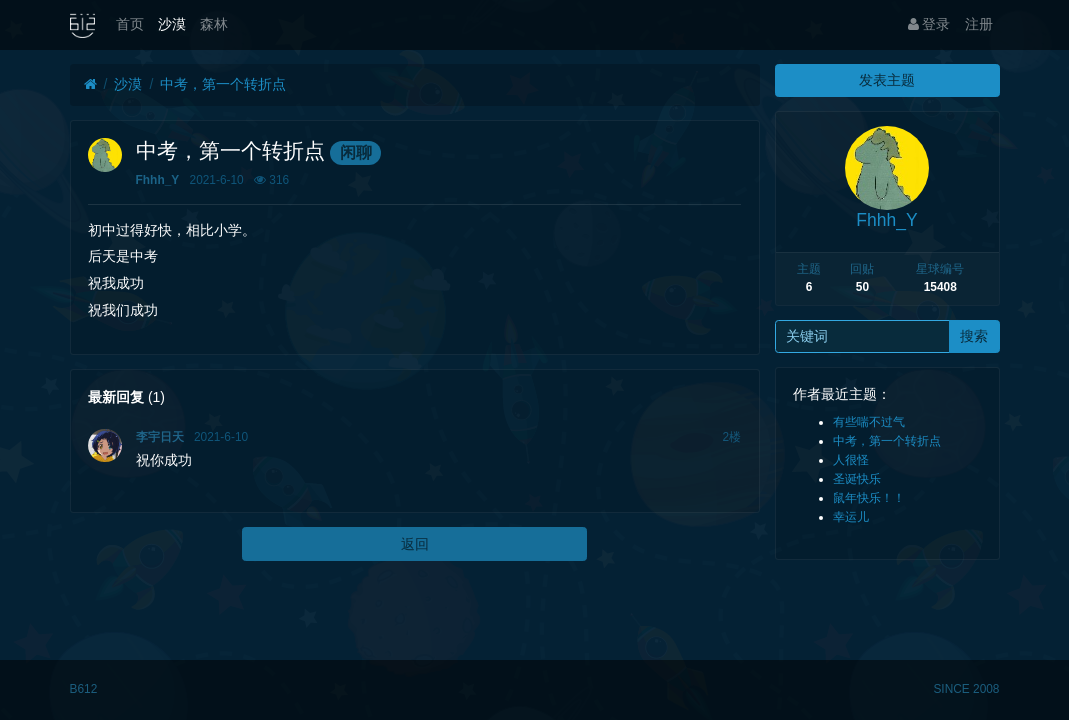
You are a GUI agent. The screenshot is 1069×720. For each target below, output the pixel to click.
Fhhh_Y (158, 180)
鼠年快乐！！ (869, 498)
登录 (929, 24)
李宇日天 (160, 437)
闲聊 (356, 152)
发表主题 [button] (887, 80)
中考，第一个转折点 (223, 84)
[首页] (90, 84)
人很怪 (851, 460)
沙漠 (172, 24)
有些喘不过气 (869, 422)
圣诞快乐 (857, 479)
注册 (979, 24)
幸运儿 (851, 517)
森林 (214, 24)
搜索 (974, 336)
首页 (130, 24)
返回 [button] (415, 544)
